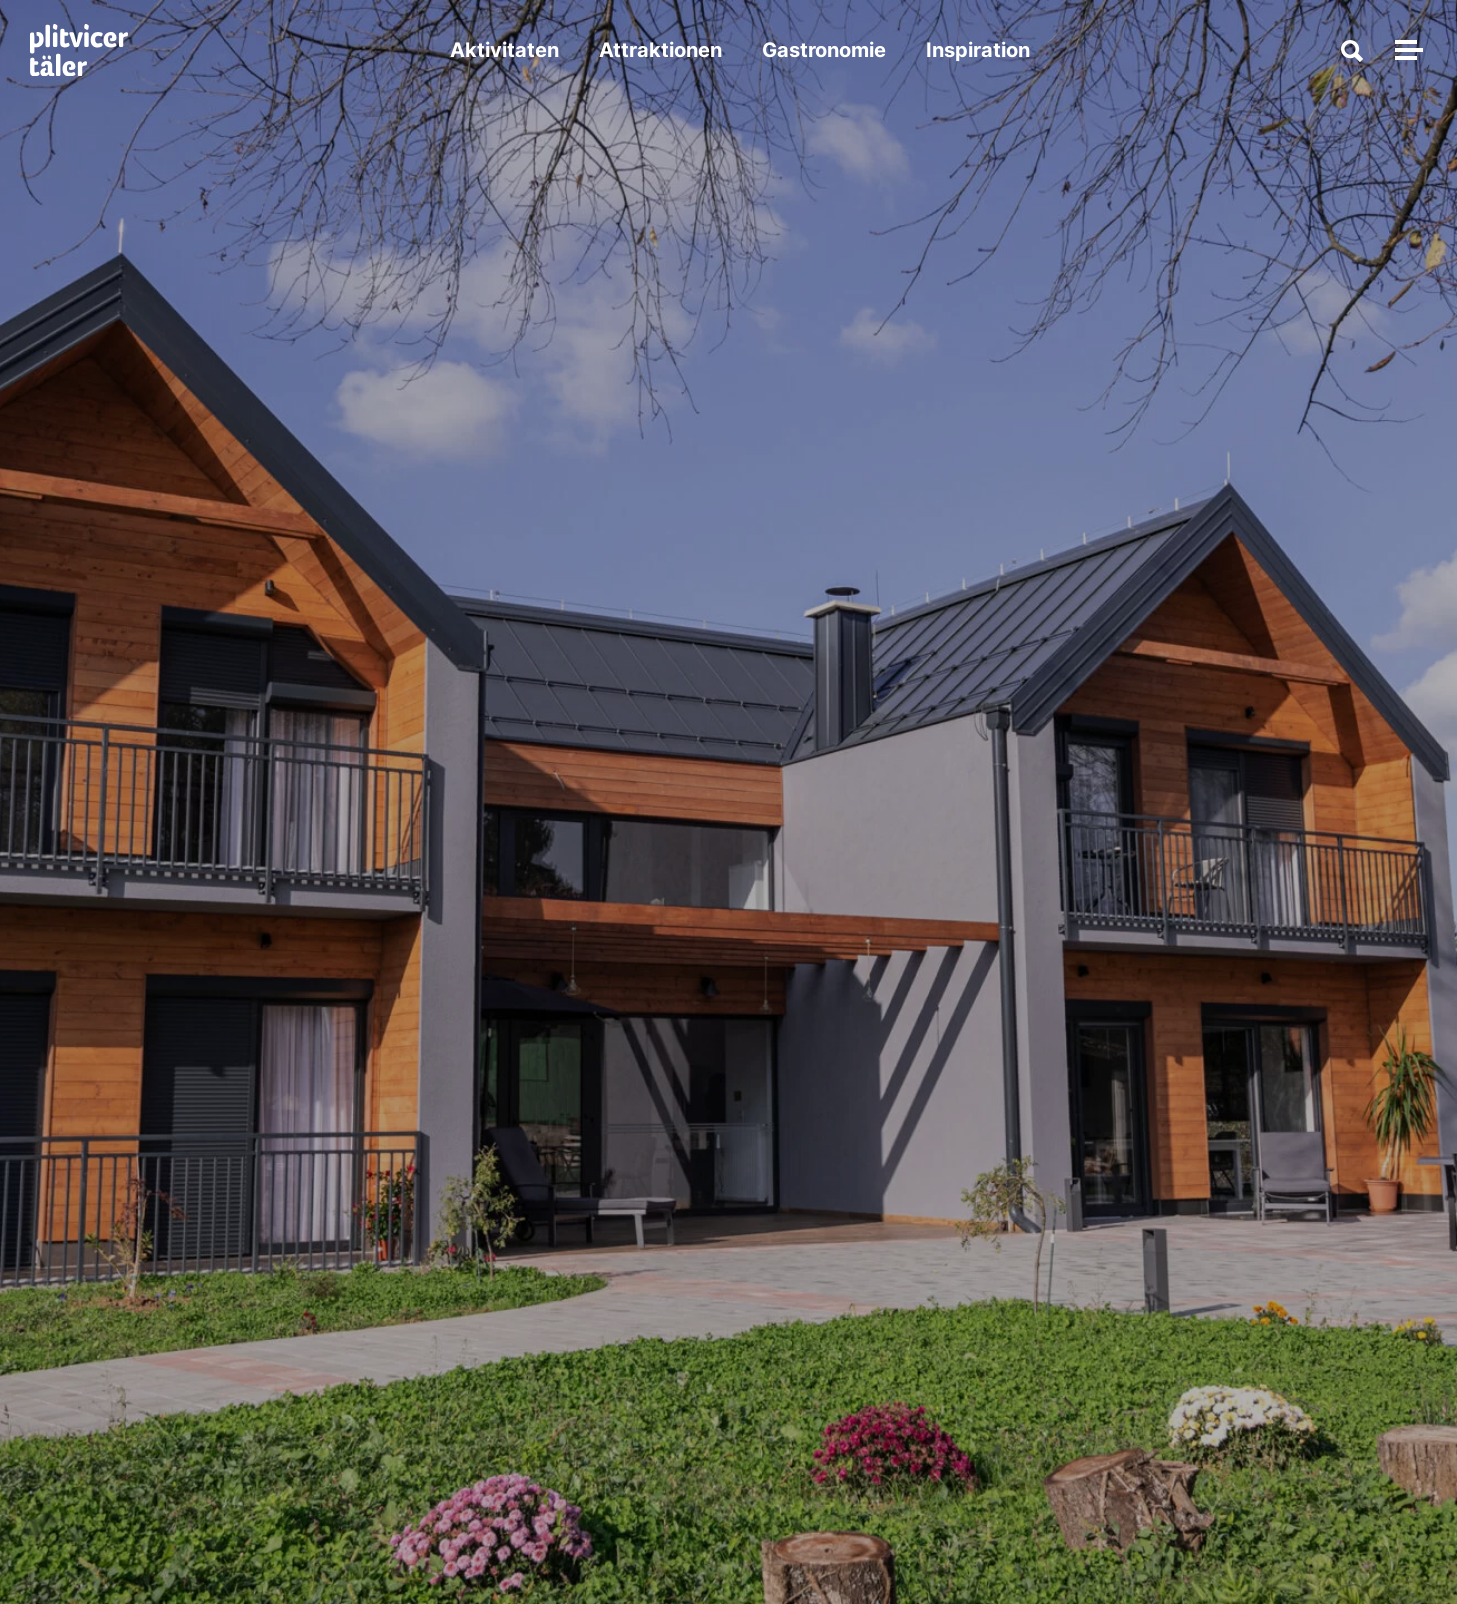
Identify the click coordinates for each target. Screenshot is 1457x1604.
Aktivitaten (504, 50)
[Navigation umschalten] (1406, 50)
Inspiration (978, 50)
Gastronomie (824, 50)
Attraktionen (660, 50)
